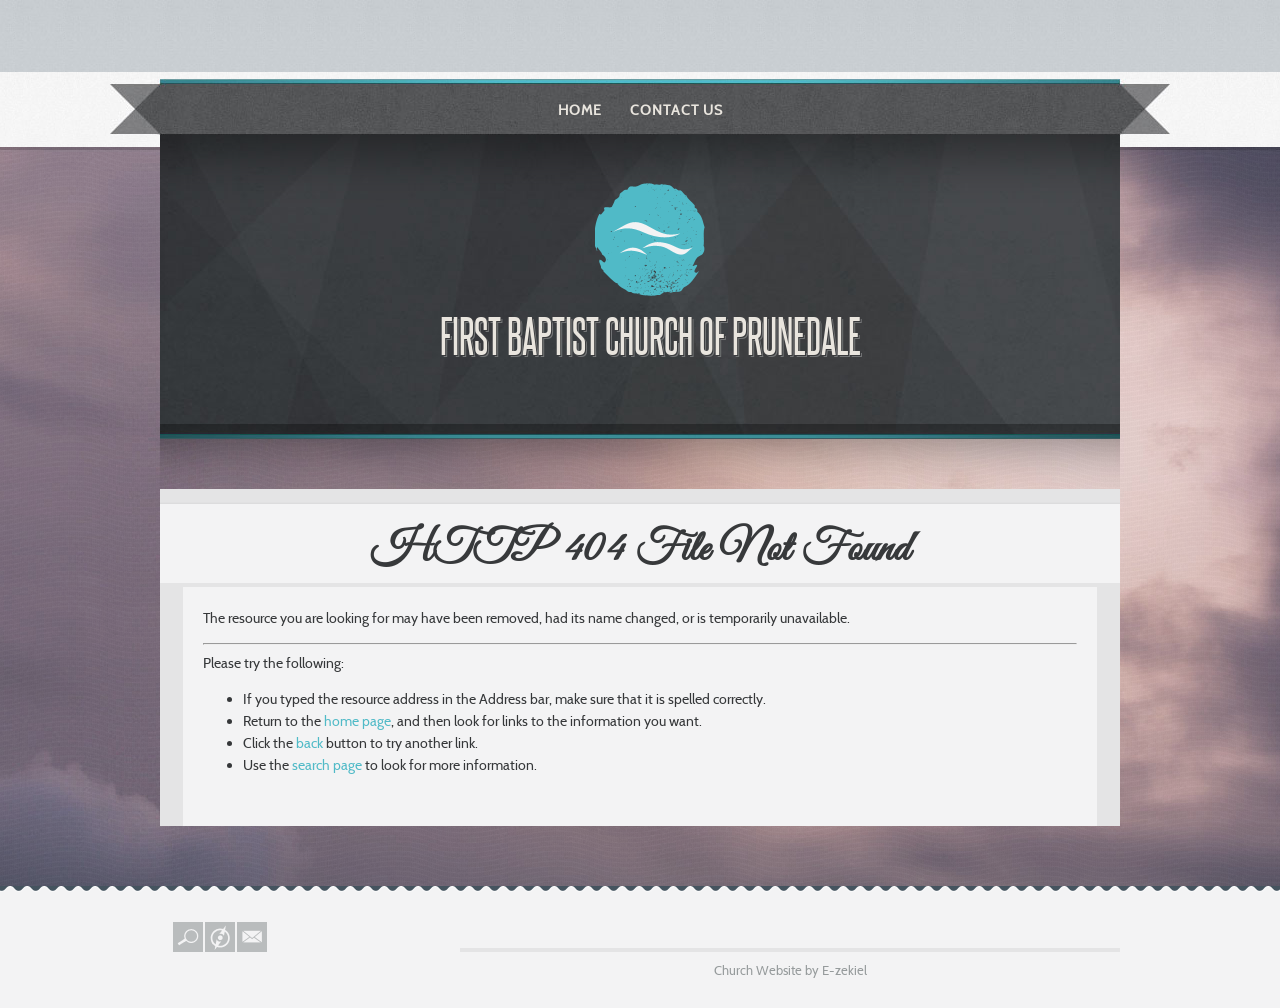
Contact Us (676, 110)
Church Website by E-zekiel (790, 970)
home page (357, 721)
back (309, 743)
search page (327, 765)
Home (580, 110)
